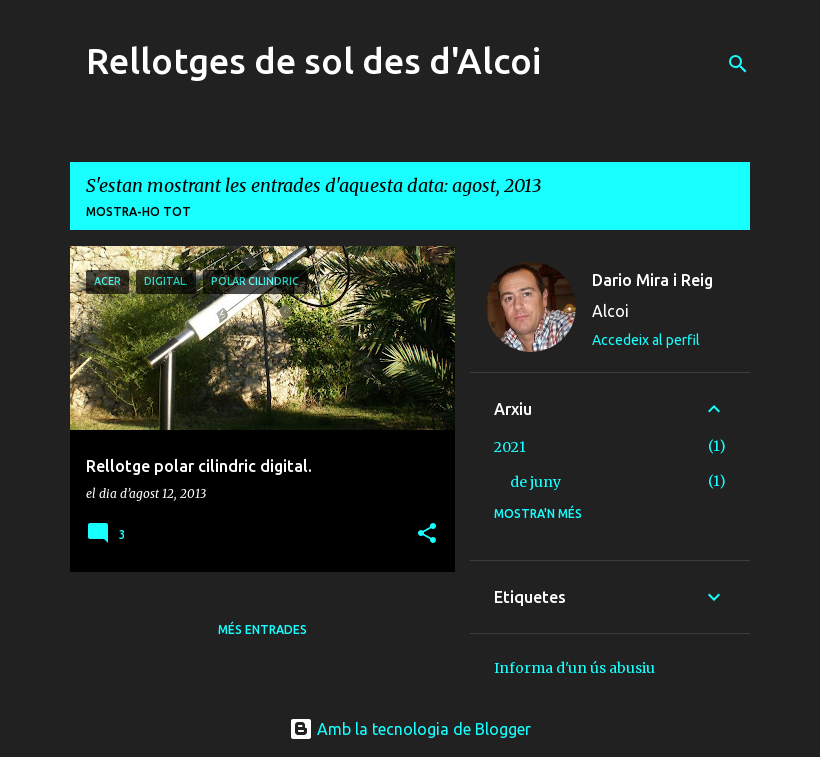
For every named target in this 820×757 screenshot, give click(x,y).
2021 (510, 447)
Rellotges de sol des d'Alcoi (313, 60)
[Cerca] (738, 64)
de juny (535, 482)
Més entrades (262, 629)
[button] (427, 534)
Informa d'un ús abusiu (574, 668)
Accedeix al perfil (646, 340)
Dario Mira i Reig (652, 280)
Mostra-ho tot (138, 211)
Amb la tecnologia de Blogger (410, 729)
